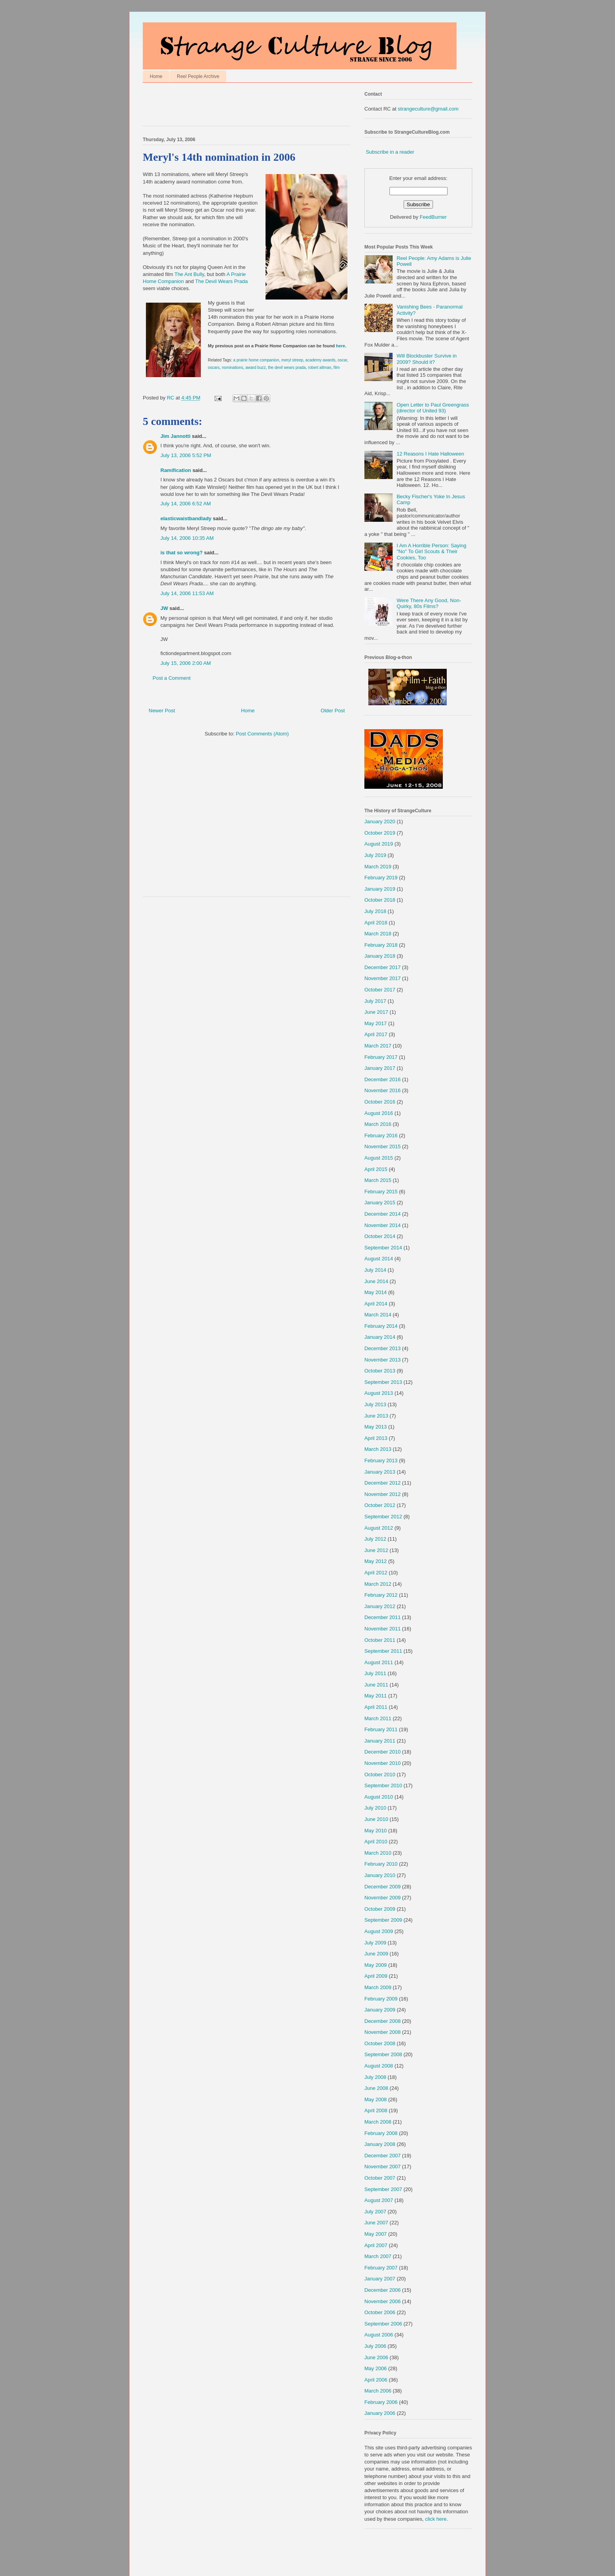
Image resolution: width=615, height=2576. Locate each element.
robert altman (319, 367)
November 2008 (382, 2032)
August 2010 (378, 1797)
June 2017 (376, 1012)
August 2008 (378, 2066)
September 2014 (383, 1248)
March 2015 (377, 1180)
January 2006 (379, 2413)
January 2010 (379, 1875)
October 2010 (379, 1774)
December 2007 (382, 2155)
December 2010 (382, 1752)
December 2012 (382, 1483)
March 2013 (377, 1449)
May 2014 (375, 1292)
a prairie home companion (256, 360)
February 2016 (381, 1135)
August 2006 (378, 2335)
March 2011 (377, 1718)
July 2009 (375, 1943)
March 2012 (377, 1584)
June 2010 (376, 1819)
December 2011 (382, 1617)
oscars (214, 367)
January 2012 (379, 1606)
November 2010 (382, 1763)
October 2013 (379, 1371)
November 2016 (382, 1090)
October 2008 (379, 2043)
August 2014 (378, 1259)
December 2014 (382, 1214)
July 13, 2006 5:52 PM (185, 455)
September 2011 (383, 1651)
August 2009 (378, 1931)
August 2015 (378, 1158)
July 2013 (375, 1404)
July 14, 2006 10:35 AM (187, 538)
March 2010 (377, 1853)
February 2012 (381, 1595)
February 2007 (381, 2268)
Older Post (333, 710)
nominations (232, 367)
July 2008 (375, 2077)
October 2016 (379, 1102)
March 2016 (377, 1124)
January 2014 (379, 1337)
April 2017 (376, 1034)
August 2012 (378, 1528)
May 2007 (375, 2234)
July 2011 (375, 1673)
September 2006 (383, 2324)
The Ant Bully (189, 274)
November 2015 (382, 1146)
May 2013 (375, 1427)
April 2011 (376, 1707)
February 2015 (381, 1192)
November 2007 (382, 2166)
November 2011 (382, 1629)
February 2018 (381, 945)
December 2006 (382, 2290)
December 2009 (382, 1887)
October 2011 (379, 1640)
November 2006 (382, 2301)
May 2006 (375, 2368)
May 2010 (375, 1831)
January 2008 (379, 2144)
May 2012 (375, 1561)
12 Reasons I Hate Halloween (430, 454)
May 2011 (375, 1696)
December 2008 (382, 2021)
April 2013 (376, 1438)
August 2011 (378, 1662)
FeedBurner (433, 217)
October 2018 (379, 900)
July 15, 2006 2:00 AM (185, 663)
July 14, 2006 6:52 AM (185, 503)
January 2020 (379, 821)
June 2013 (376, 1416)
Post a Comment (172, 678)
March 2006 (377, 2391)
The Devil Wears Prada (221, 281)
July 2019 (375, 855)
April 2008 (376, 2110)
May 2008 (375, 2099)
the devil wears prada (287, 367)
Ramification (175, 470)
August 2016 (378, 1113)
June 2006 (376, 2357)
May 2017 (375, 1023)
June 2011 (376, 1685)
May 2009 (375, 1965)
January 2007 (379, 2279)
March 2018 (377, 934)
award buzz (256, 367)
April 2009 (376, 1976)
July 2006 (375, 2346)
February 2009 (381, 1999)
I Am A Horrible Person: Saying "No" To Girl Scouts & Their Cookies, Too (431, 552)
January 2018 (379, 956)
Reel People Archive (198, 76)
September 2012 (383, 1516)
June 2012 (376, 1550)
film (336, 367)
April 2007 (376, 2245)
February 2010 (381, 1864)
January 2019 (379, 889)
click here (436, 2519)
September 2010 (383, 1785)
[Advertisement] (234, 106)
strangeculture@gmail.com (428, 109)
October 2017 (379, 990)
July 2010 (375, 1808)
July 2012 (375, 1539)
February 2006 (381, 2402)
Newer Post (162, 710)
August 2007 (378, 2200)
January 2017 (379, 1068)
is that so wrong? (181, 553)
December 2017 (382, 967)
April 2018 (376, 923)
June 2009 (376, 1954)
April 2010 (376, 1841)
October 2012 (379, 1505)
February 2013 (381, 1460)
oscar (342, 360)
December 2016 (382, 1079)
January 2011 (379, 1741)
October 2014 (379, 1236)
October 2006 (379, 2312)
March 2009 (377, 1987)
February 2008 (381, 2133)
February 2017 (381, 1057)
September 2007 (383, 2189)
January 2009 (379, 2010)
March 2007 (377, 2256)
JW (164, 608)
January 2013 (379, 1472)
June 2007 (376, 2223)
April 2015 (376, 1169)
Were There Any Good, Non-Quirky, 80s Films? (429, 603)
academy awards (321, 360)
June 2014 (376, 1281)
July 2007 (375, 2212)
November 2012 (382, 1494)
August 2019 (378, 844)
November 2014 (382, 1225)
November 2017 (382, 978)
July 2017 (375, 1001)
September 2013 (383, 1382)
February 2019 (381, 877)
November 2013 (382, 1360)
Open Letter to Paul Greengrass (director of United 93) (433, 408)
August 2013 (378, 1393)
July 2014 (375, 1270)
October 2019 (379, 833)
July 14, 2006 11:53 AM (187, 593)
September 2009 (383, 1920)
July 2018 (375, 911)
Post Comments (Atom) (262, 734)
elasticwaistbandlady (185, 518)
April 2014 (376, 1304)
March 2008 (377, 2122)
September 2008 (383, 2054)
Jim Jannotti (175, 436)
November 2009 (382, 1898)
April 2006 (376, 2380)
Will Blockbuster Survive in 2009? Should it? (427, 359)
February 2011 (381, 1729)
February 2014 (381, 1326)
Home (156, 76)
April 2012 (376, 1573)
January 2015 (379, 1202)
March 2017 (377, 1046)
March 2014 (377, 1315)
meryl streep (292, 360)
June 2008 (376, 2088)
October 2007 (379, 2178)
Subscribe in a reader (390, 152)
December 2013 (382, 1348)
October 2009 (379, 1909)
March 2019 (377, 867)
